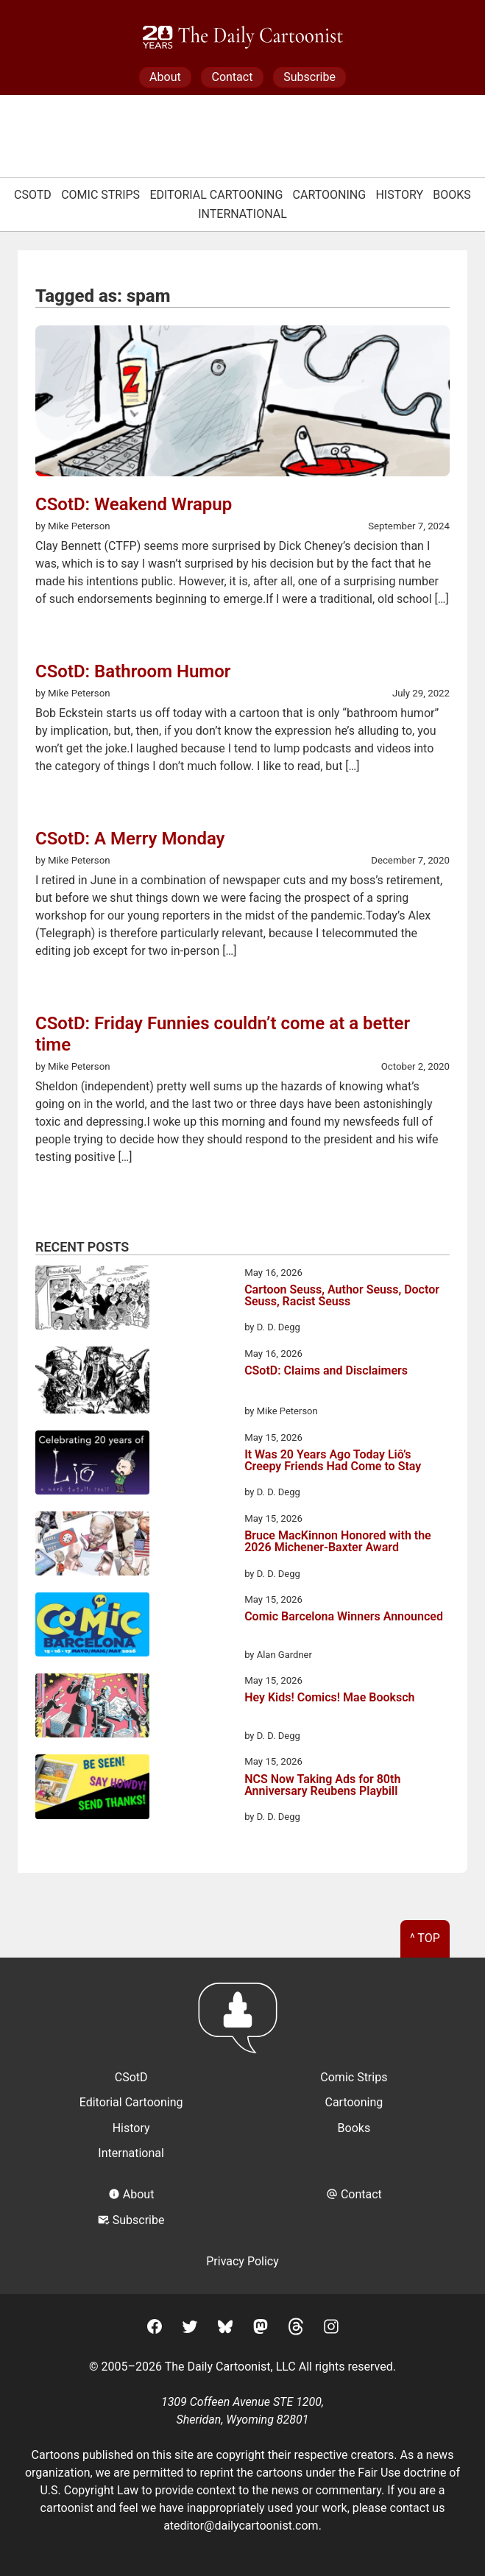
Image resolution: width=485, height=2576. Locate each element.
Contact (231, 77)
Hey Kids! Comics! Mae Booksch (329, 1698)
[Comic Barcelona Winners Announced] (92, 1627)
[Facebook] (154, 2329)
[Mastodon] (260, 2329)
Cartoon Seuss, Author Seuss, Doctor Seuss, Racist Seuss (341, 1296)
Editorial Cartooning (216, 195)
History (399, 195)
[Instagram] (331, 2329)
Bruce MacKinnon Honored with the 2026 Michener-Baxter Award (337, 1542)
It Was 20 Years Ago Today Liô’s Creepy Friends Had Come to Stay (332, 1461)
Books (452, 195)
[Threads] (296, 2329)
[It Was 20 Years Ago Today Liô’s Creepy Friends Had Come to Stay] (92, 1465)
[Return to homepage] (242, 2025)
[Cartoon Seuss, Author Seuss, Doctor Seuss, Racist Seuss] (92, 1300)
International (242, 214)
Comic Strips (100, 195)
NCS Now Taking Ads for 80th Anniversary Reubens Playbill (322, 1786)
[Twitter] (190, 2329)
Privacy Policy (242, 2261)
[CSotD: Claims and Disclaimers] (92, 1383)
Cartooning (330, 195)
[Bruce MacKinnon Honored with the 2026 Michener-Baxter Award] (92, 1546)
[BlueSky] (225, 2329)
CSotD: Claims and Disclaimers (326, 1371)
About (165, 77)
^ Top (425, 1938)
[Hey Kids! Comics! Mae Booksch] (92, 1708)
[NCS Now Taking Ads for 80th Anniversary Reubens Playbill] (92, 1789)
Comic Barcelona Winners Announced (343, 1617)
